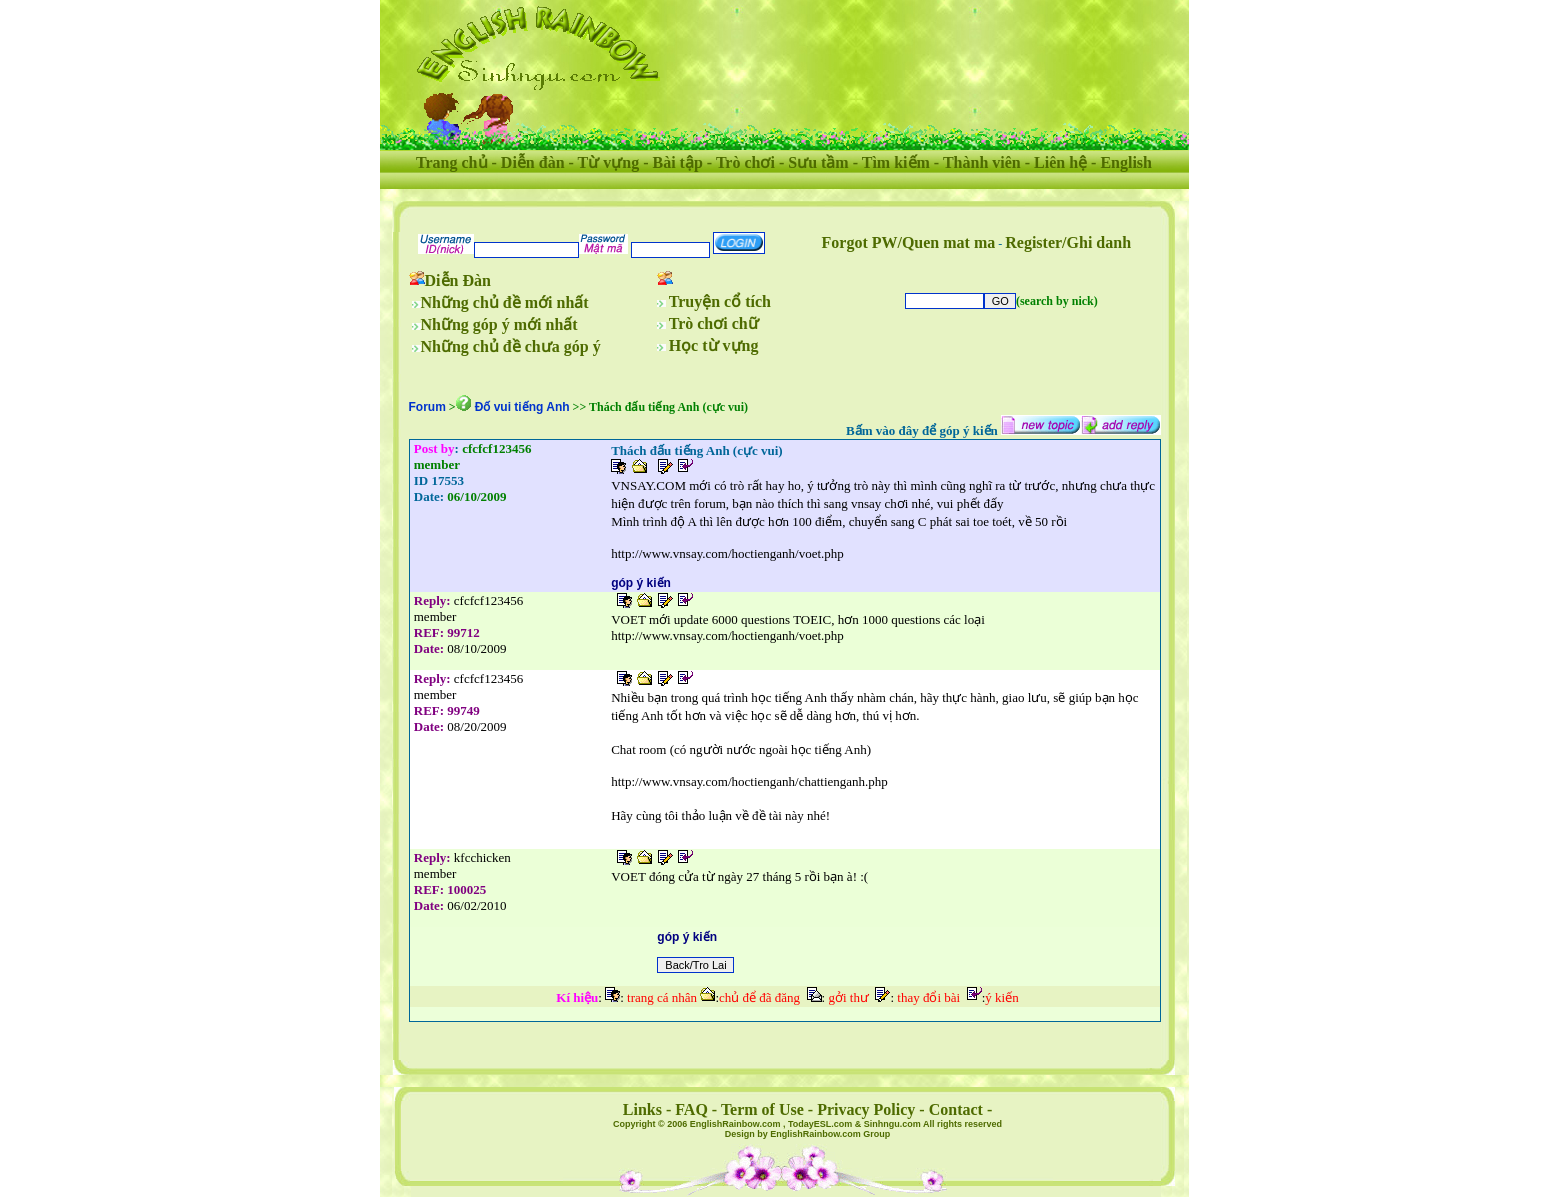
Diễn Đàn (458, 280)
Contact (956, 1109)
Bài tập (677, 162)
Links (642, 1109)
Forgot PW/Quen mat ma (909, 242)
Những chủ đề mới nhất (505, 302)
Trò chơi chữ (714, 323)
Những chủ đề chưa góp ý (511, 346)
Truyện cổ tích (720, 301)
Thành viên (982, 162)
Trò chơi (745, 162)
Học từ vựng (714, 345)
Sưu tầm (818, 162)
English (1126, 162)
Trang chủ (451, 162)
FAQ (691, 1109)
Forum (427, 407)
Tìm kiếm (896, 162)
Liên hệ (1060, 162)
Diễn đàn (533, 162)
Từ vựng (609, 162)
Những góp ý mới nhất (499, 324)
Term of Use (762, 1109)
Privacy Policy (866, 1109)
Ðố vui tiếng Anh (522, 407)
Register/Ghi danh (1068, 242)
